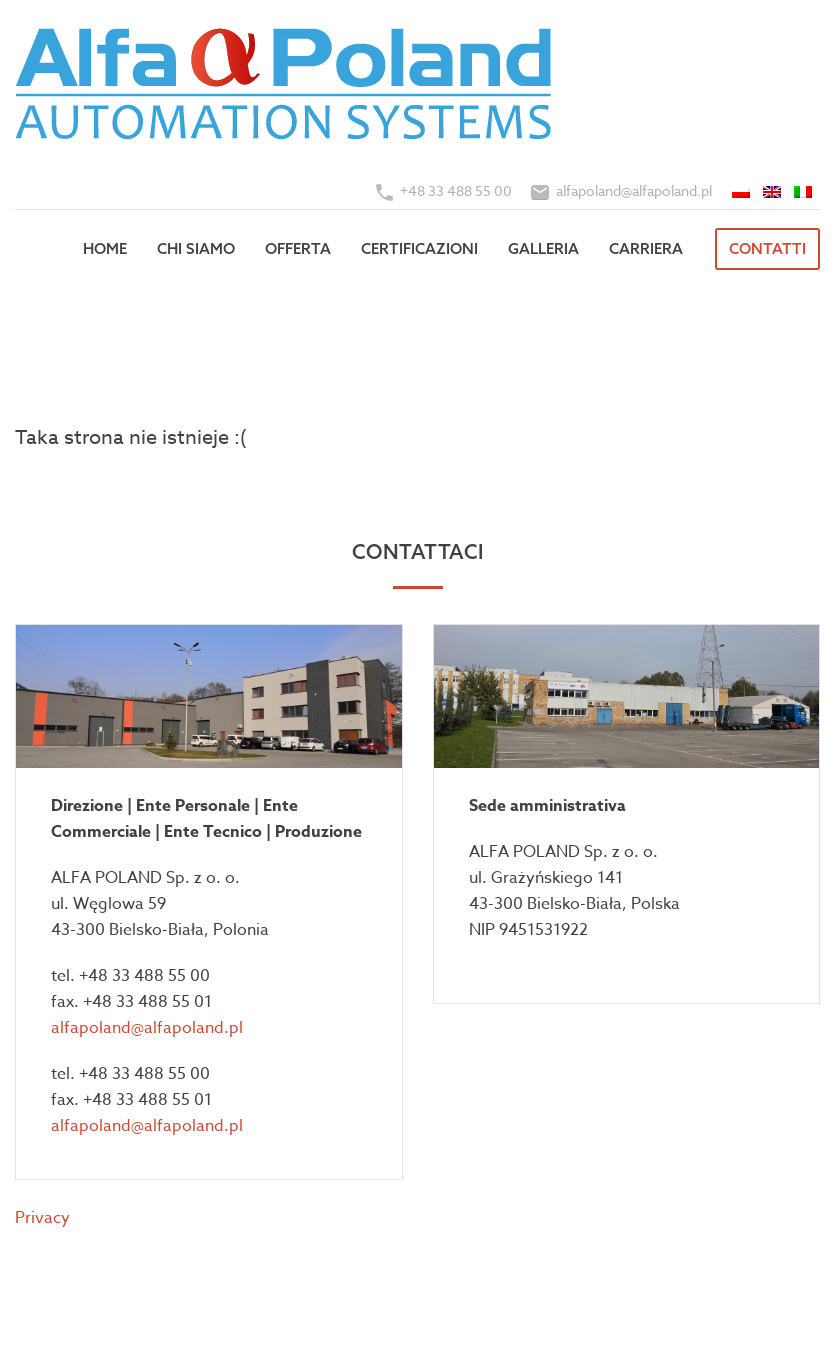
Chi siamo (196, 248)
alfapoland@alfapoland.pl (634, 190)
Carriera (646, 248)
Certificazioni (419, 248)
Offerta (298, 248)
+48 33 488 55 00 (456, 190)
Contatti (767, 248)
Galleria (543, 248)
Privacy (42, 1218)
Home (105, 248)
